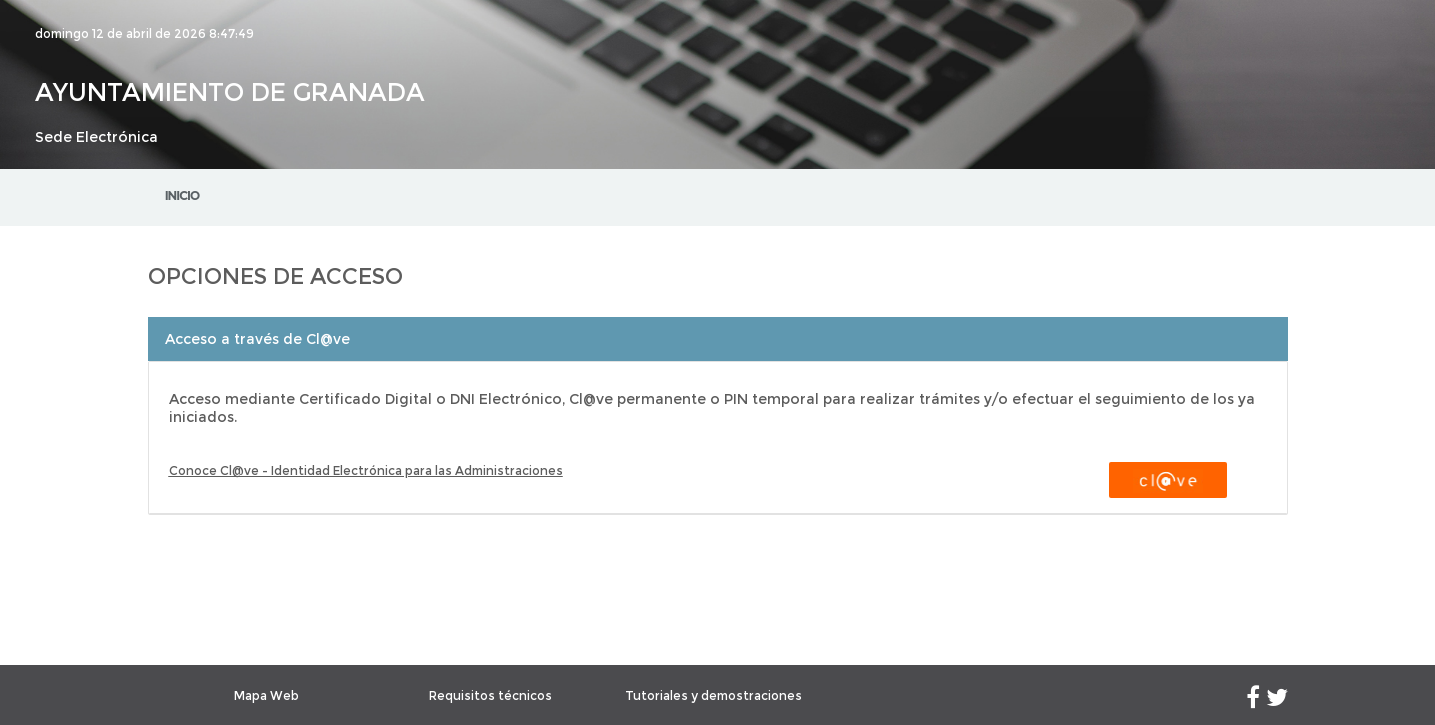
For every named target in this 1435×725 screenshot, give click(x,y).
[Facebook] (1253, 701)
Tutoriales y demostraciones (713, 695)
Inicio (182, 195)
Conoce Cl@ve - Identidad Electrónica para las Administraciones (366, 470)
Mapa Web (266, 695)
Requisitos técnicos (490, 695)
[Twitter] (1277, 701)
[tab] (718, 339)
